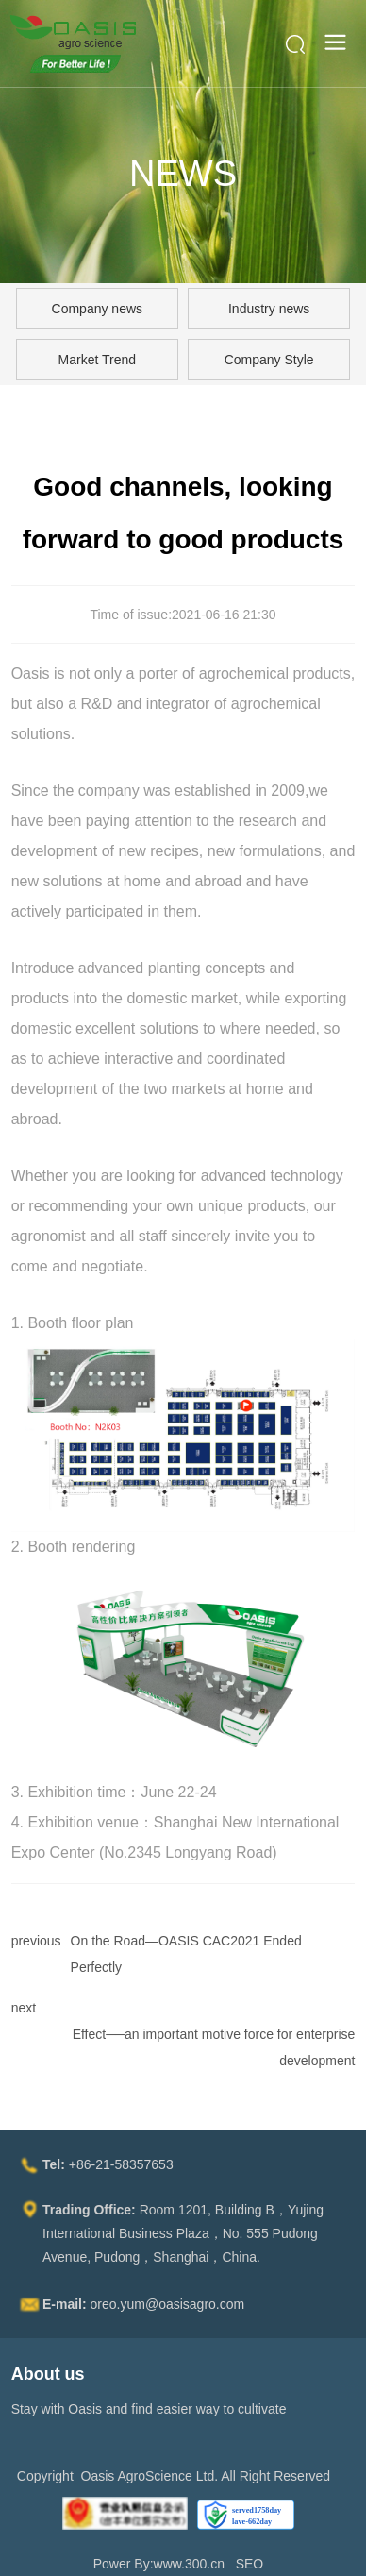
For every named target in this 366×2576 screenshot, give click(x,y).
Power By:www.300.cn (159, 2563)
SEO (250, 2563)
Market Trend (97, 359)
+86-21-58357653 (121, 2164)
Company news (97, 308)
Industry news (268, 308)
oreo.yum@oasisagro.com (168, 2304)
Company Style (269, 359)
